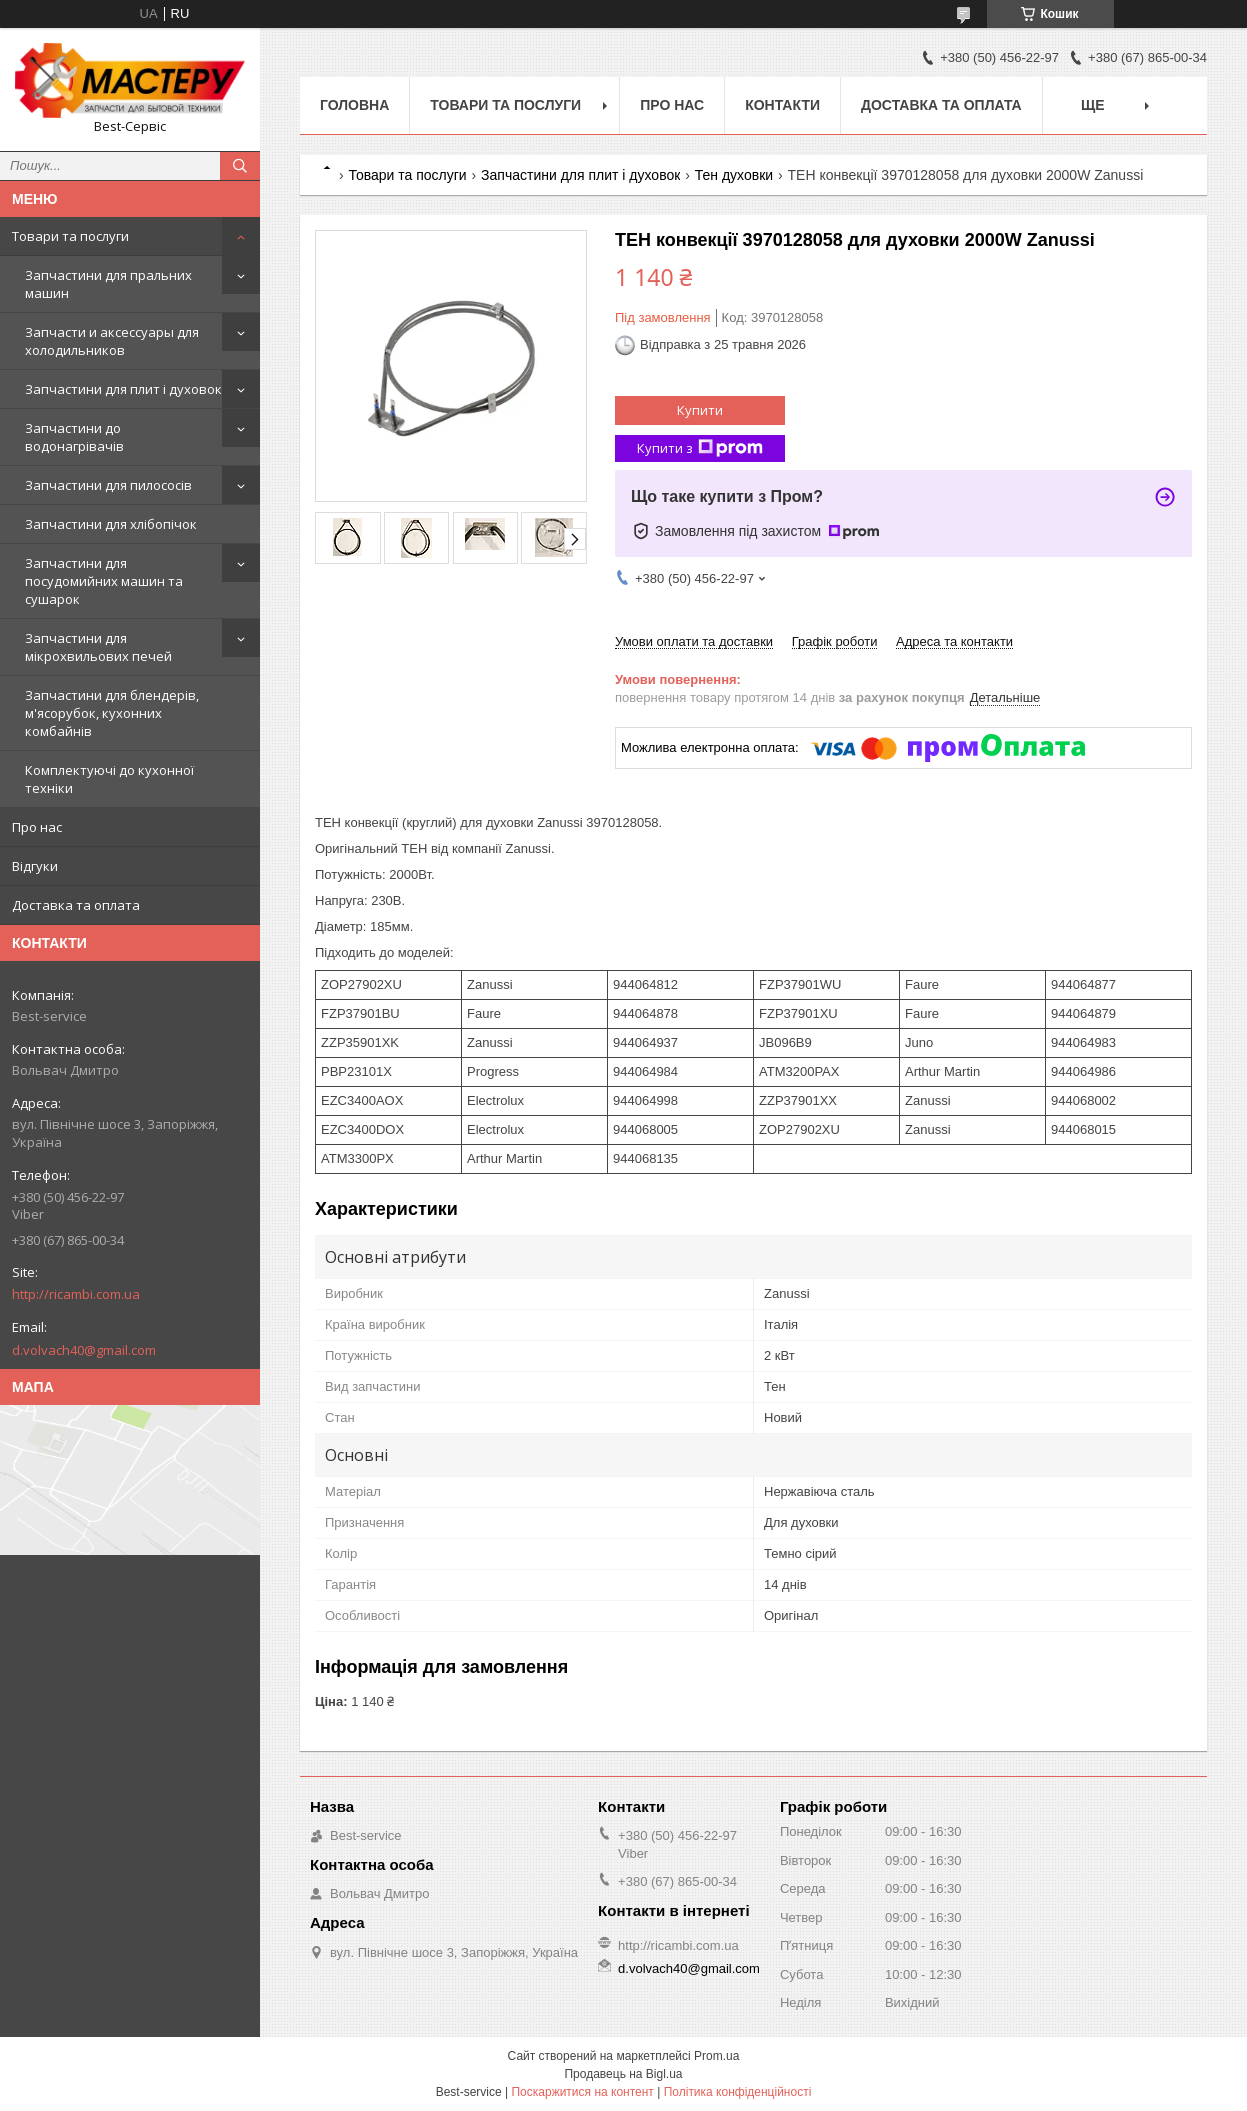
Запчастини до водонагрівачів (74, 437)
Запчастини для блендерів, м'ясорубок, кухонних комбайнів (112, 713)
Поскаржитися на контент (582, 2092)
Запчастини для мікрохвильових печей (98, 647)
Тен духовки (734, 175)
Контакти (782, 105)
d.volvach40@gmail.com (84, 1350)
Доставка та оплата (76, 905)
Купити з (700, 448)
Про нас (37, 827)
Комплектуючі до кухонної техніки (109, 779)
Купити (700, 410)
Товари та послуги (70, 236)
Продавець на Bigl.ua (623, 2074)
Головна (354, 105)
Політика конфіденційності (738, 2092)
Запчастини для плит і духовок (123, 389)
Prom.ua (716, 2056)
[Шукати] (240, 166)
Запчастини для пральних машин (108, 284)
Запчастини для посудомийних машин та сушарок (104, 581)
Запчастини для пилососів (108, 485)
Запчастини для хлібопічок (111, 524)
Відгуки (35, 866)
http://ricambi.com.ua (76, 1294)
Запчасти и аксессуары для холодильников (112, 341)
